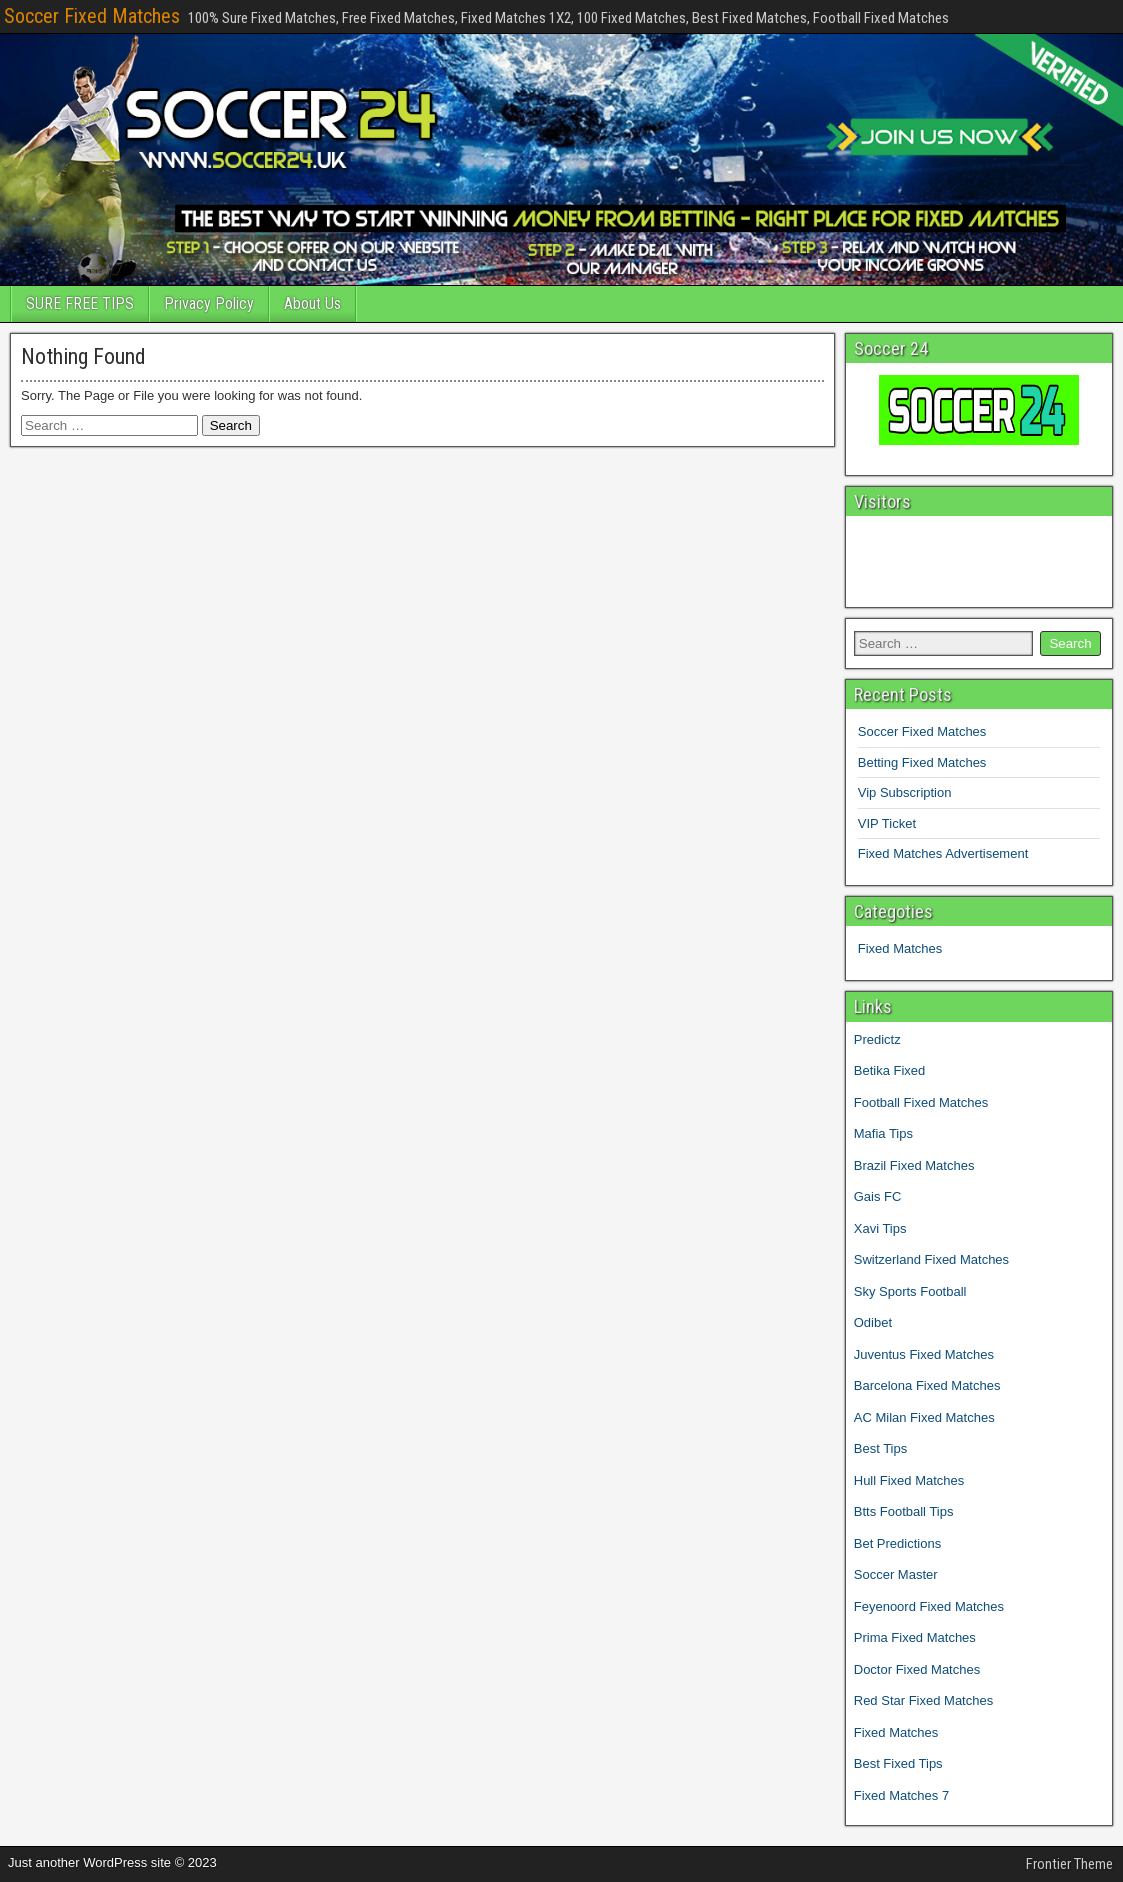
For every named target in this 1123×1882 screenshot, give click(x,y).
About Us (312, 303)
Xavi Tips (880, 1228)
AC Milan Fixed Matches (924, 1417)
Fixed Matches (900, 948)
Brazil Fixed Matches (914, 1165)
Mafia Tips (883, 1133)
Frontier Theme (1069, 1864)
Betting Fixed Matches (922, 762)
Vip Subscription (905, 792)
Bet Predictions (897, 1543)
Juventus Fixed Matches (924, 1354)
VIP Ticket (887, 823)
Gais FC (878, 1196)
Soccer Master (896, 1574)
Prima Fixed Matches (915, 1637)
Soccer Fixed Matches (92, 16)
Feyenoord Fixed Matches (929, 1606)
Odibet (873, 1322)
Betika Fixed (890, 1070)
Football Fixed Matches (921, 1102)
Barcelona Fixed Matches (927, 1385)
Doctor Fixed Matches (917, 1669)
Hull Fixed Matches (909, 1480)
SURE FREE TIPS (80, 303)
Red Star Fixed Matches (923, 1700)
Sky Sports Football (910, 1291)
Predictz (877, 1039)
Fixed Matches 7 (901, 1795)
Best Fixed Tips (898, 1763)
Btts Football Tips (904, 1511)
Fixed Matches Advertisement (943, 853)
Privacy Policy (209, 303)
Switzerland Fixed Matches (931, 1259)
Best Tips (880, 1448)
